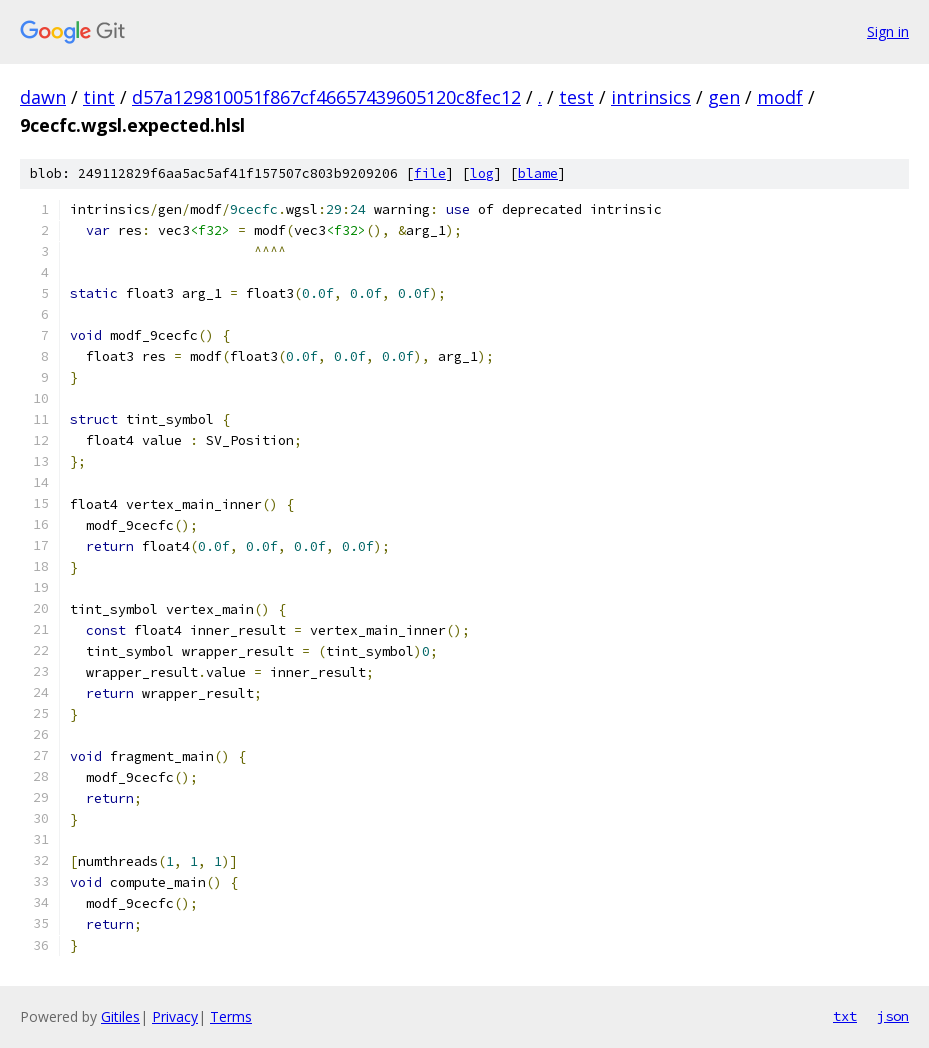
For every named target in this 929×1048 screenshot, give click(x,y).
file (430, 173)
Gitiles (120, 1016)
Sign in (888, 31)
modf (780, 97)
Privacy (175, 1016)
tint (99, 97)
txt (845, 1016)
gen (724, 97)
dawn (43, 97)
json (893, 1016)
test (576, 97)
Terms (231, 1016)
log (482, 173)
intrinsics (651, 97)
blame (538, 173)
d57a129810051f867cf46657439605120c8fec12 (326, 97)
